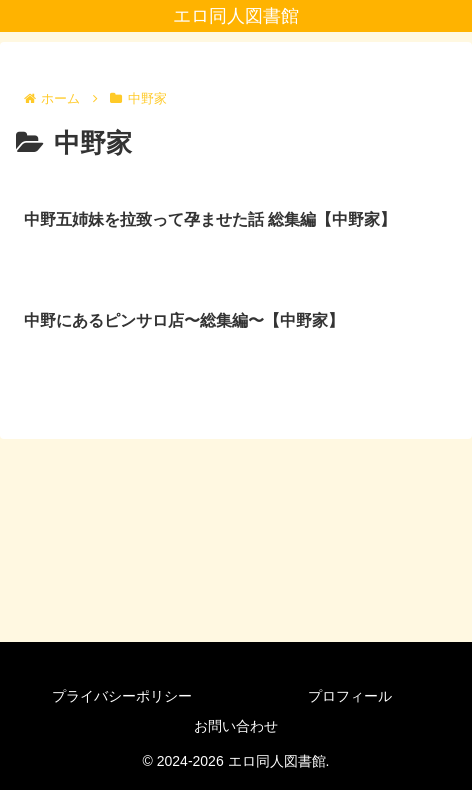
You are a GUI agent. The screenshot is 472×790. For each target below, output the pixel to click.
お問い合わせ (236, 726)
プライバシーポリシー (122, 696)
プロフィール (350, 696)
